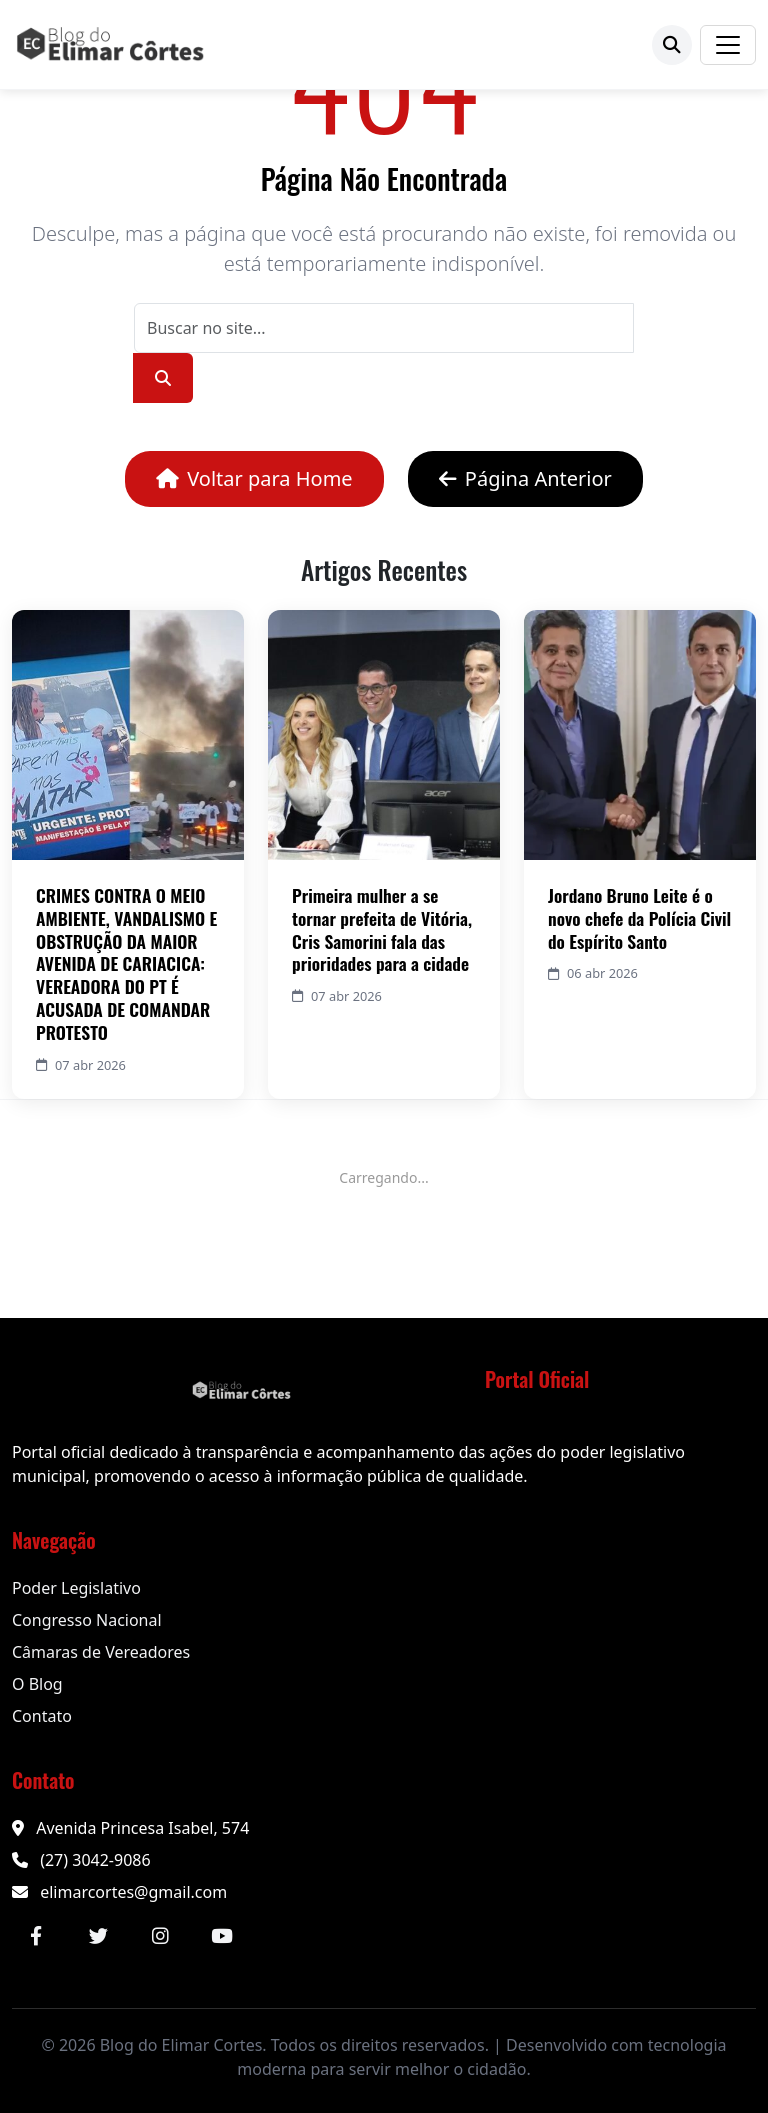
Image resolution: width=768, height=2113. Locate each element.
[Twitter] (98, 1936)
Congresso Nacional (87, 1620)
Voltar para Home (254, 478)
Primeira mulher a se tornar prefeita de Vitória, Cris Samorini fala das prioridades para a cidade (382, 929)
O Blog (37, 1684)
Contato (42, 1716)
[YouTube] (222, 1936)
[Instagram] (160, 1936)
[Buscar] (672, 45)
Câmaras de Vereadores (101, 1652)
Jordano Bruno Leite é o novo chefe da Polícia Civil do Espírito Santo (639, 918)
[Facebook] (36, 1936)
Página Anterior (525, 478)
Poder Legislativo (76, 1588)
